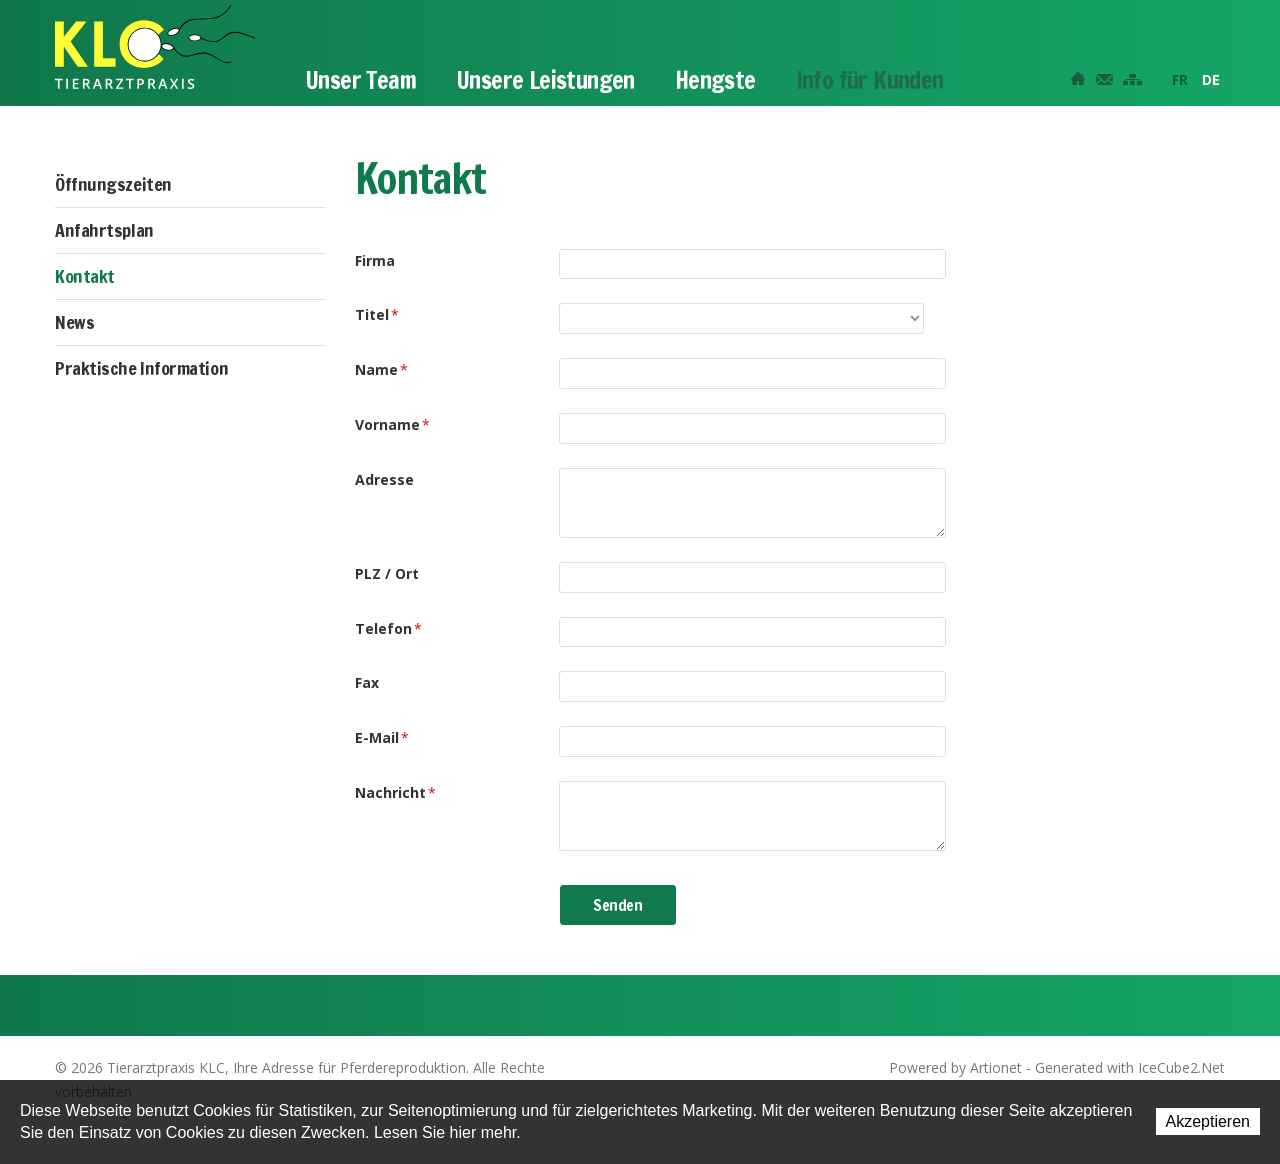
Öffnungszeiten (113, 184)
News (74, 322)
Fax (367, 682)
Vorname (392, 424)
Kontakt (85, 276)
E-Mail (382, 737)
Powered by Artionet (955, 1067)
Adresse (384, 479)
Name (381, 369)
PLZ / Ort (387, 573)
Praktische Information (141, 368)
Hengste (715, 80)
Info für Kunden (870, 80)
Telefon (388, 628)
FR (1180, 79)
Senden (618, 905)
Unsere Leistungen (545, 80)
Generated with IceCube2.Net (1130, 1067)
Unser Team (360, 80)
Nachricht (395, 792)
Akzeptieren (1208, 1121)
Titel (377, 314)
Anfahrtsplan (104, 230)
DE (1211, 79)
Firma (375, 260)
